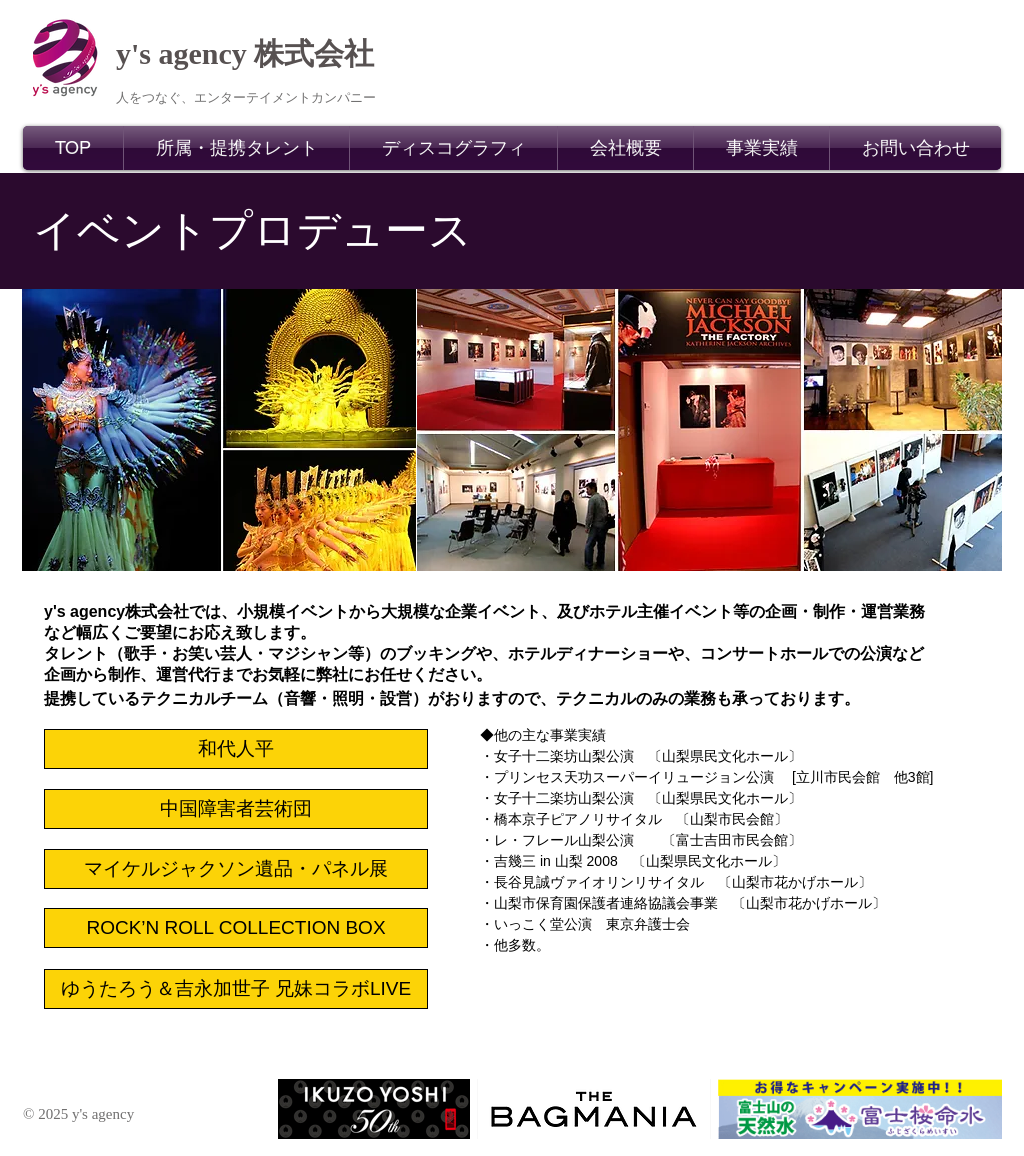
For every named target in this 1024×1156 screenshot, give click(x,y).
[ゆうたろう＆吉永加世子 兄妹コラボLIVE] (236, 989)
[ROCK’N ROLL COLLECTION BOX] (236, 928)
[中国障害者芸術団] (236, 809)
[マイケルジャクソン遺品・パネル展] (236, 869)
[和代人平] (236, 749)
